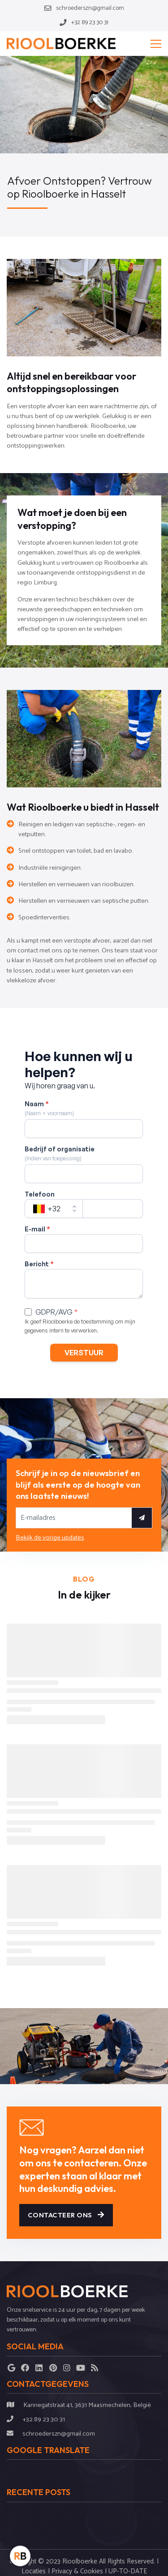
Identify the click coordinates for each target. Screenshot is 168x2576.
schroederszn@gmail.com (58, 2433)
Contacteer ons (66, 2215)
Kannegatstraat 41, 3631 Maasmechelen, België (87, 2405)
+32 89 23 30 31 (43, 2419)
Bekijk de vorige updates (50, 1537)
